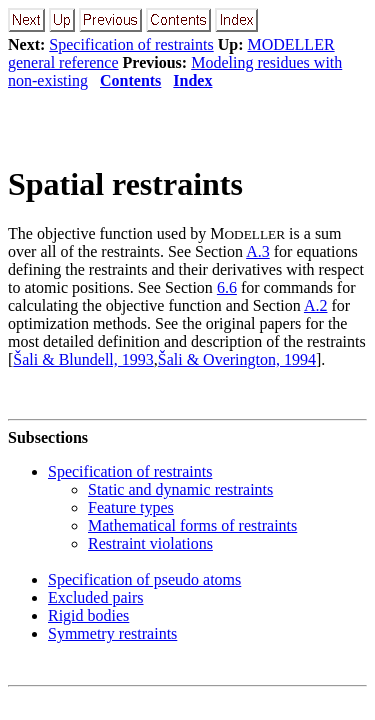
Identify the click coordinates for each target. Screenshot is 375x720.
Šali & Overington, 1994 (237, 359)
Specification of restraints (131, 44)
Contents (130, 80)
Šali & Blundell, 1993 (83, 359)
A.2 (316, 305)
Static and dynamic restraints (180, 489)
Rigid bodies (88, 615)
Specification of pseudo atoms (144, 579)
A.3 (258, 251)
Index (192, 80)
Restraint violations (150, 543)
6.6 (227, 287)
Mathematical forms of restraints (192, 525)
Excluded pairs (96, 597)
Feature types (131, 507)
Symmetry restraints (112, 633)
